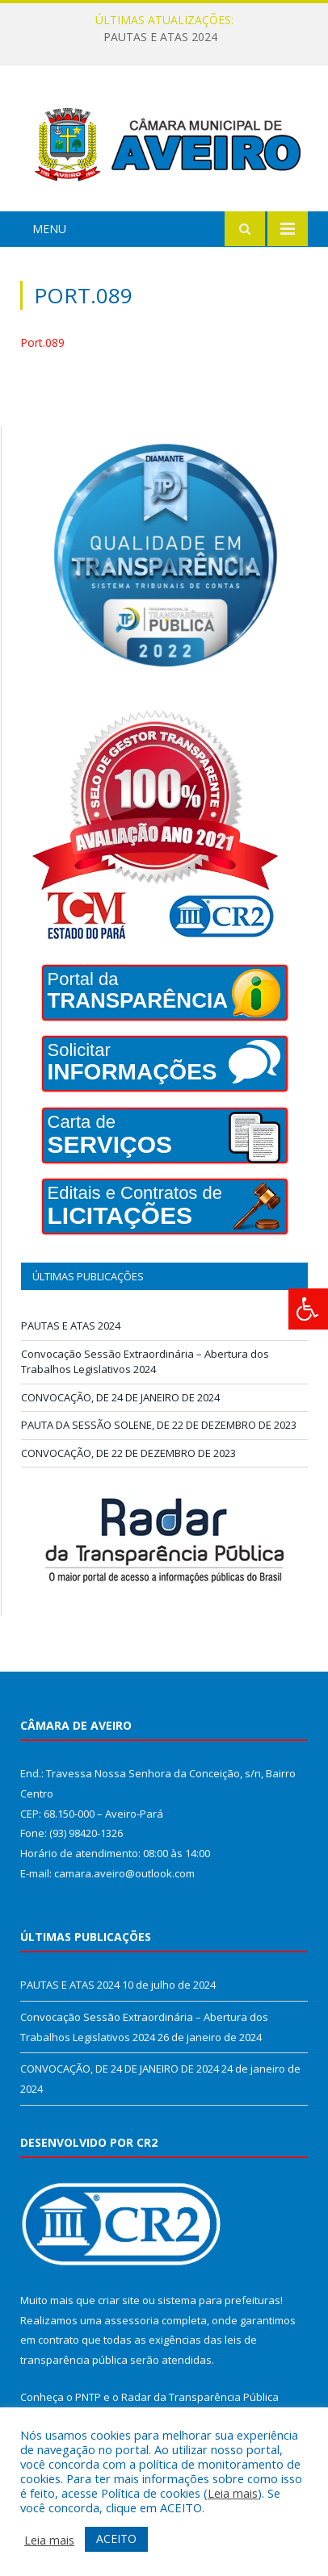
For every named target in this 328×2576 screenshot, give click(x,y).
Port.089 (42, 342)
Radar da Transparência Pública (200, 2397)
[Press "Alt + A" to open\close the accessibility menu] (308, 1309)
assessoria (131, 2320)
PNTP (88, 2397)
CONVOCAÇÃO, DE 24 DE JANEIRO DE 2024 (120, 1397)
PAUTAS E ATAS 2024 (160, 37)
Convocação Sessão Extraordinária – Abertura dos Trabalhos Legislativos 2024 (145, 1361)
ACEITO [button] (116, 2538)
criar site (119, 2300)
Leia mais (233, 2493)
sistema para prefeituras (219, 2300)
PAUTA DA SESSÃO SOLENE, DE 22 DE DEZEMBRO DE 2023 (158, 1424)
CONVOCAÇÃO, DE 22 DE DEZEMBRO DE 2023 (128, 1453)
